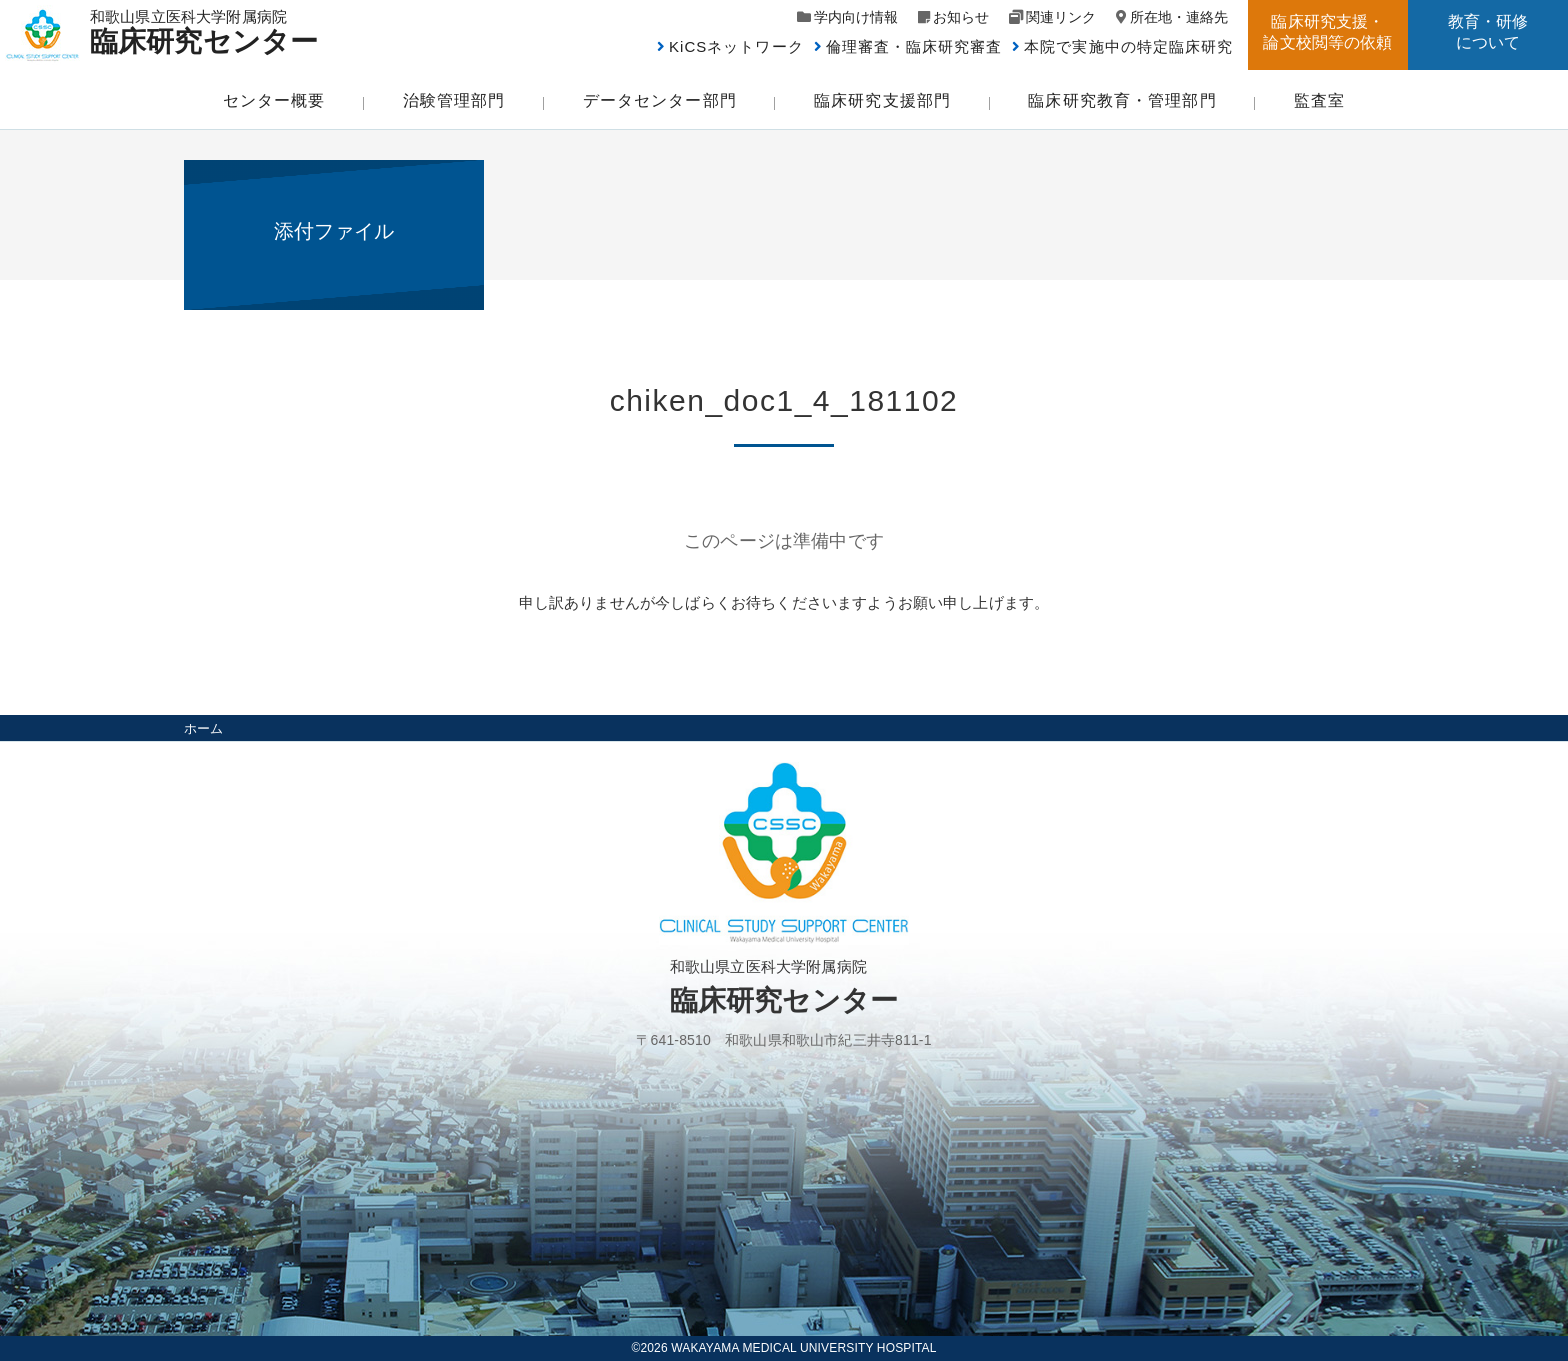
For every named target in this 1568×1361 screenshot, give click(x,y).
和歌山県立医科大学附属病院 (212, 31)
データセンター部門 (660, 100)
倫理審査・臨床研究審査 (914, 46)
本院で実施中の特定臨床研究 (1128, 46)
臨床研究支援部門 (882, 100)
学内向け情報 (856, 17)
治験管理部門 (454, 100)
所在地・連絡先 (1179, 17)
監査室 (1319, 100)
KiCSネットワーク (736, 46)
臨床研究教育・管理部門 (1122, 100)
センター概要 (274, 100)
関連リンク (1061, 17)
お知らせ (961, 17)
